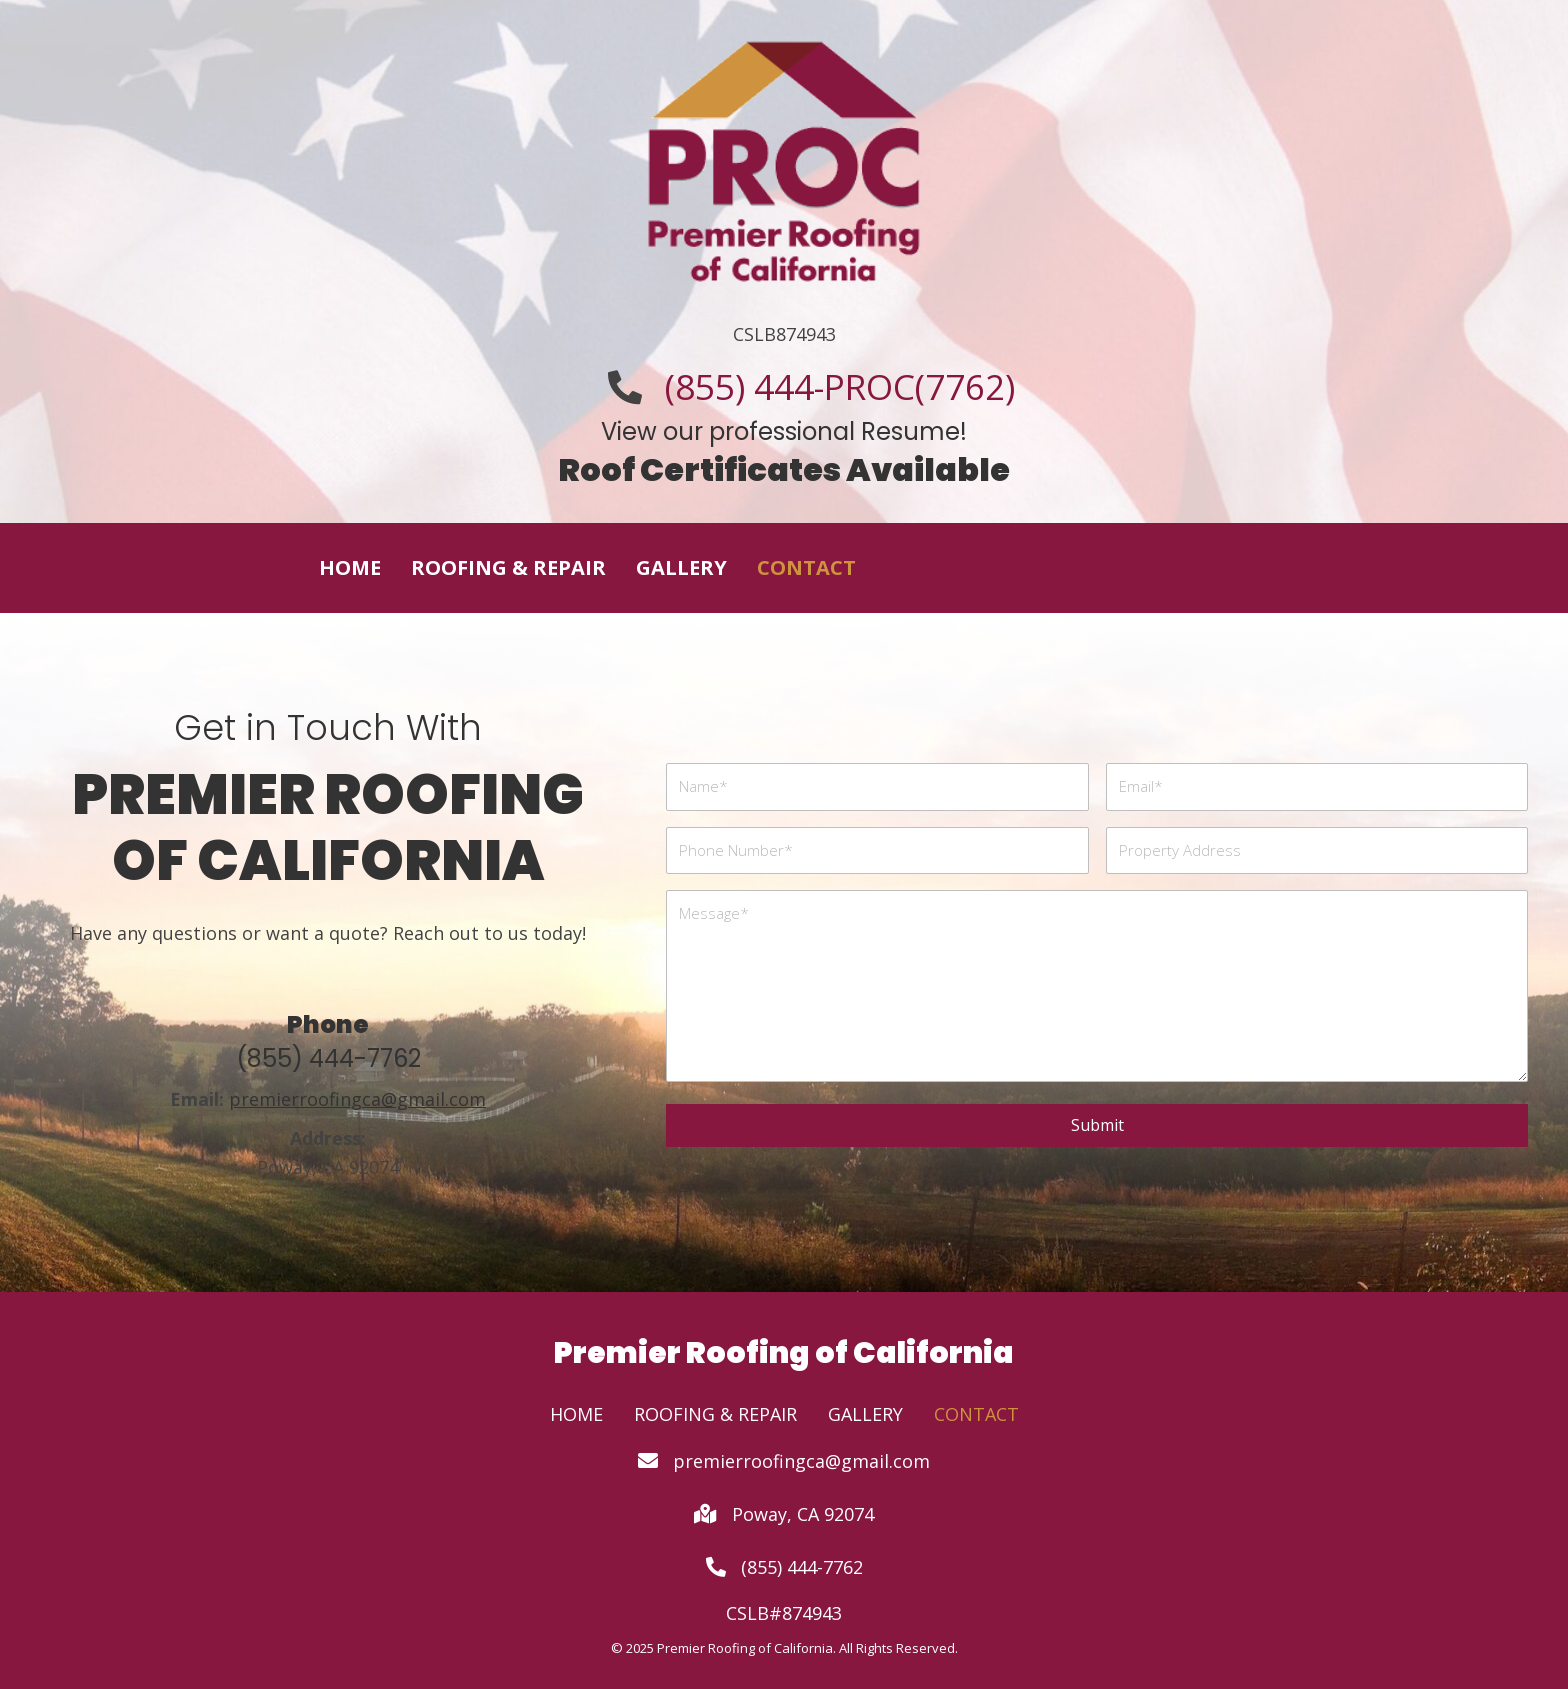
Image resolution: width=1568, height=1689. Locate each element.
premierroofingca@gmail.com (801, 1461)
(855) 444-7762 (328, 1058)
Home (576, 1414)
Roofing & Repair (715, 1414)
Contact (976, 1414)
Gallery (865, 1414)
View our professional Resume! (784, 431)
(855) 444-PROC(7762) (840, 386)
